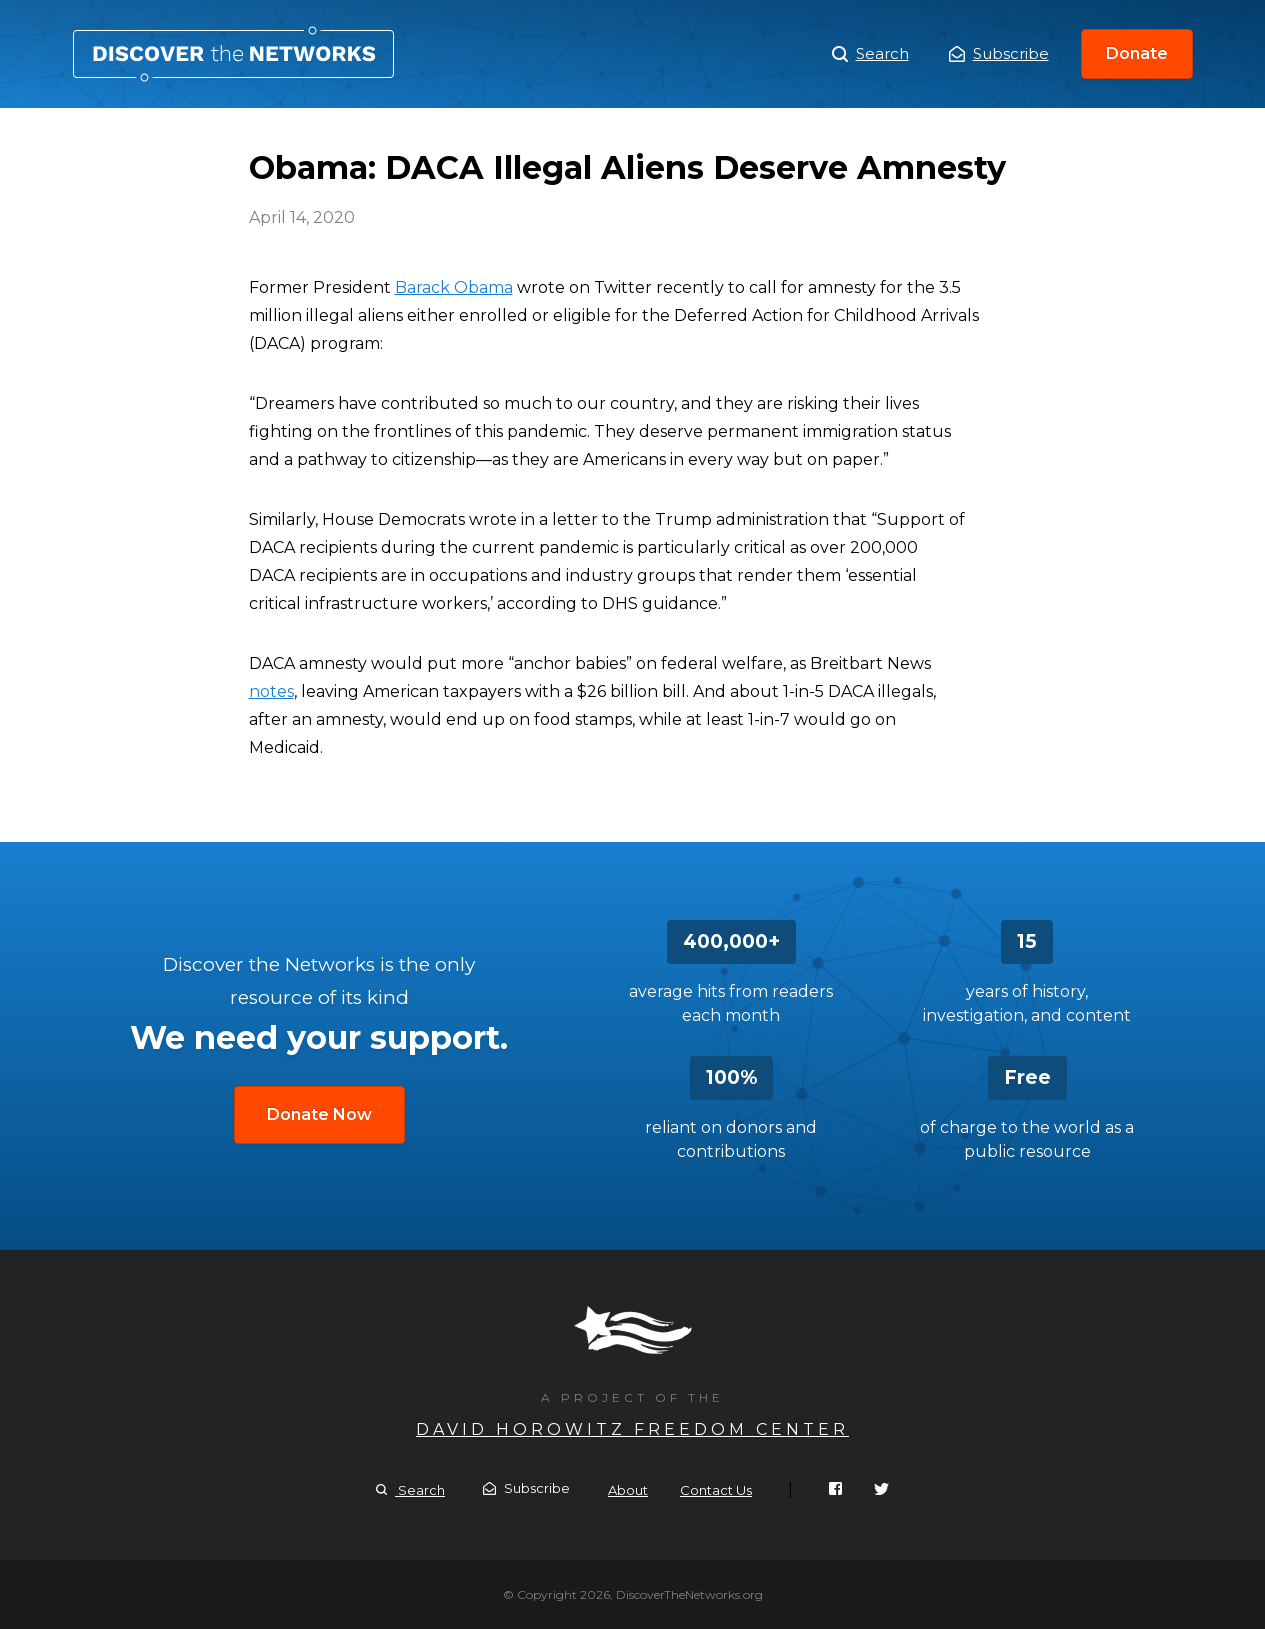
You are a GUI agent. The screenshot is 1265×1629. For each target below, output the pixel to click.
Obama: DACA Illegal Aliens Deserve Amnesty (233, 54)
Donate (1137, 53)
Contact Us (716, 1490)
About (628, 1490)
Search (870, 54)
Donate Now (319, 1114)
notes (271, 691)
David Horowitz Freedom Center (632, 1429)
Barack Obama (454, 287)
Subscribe (999, 53)
